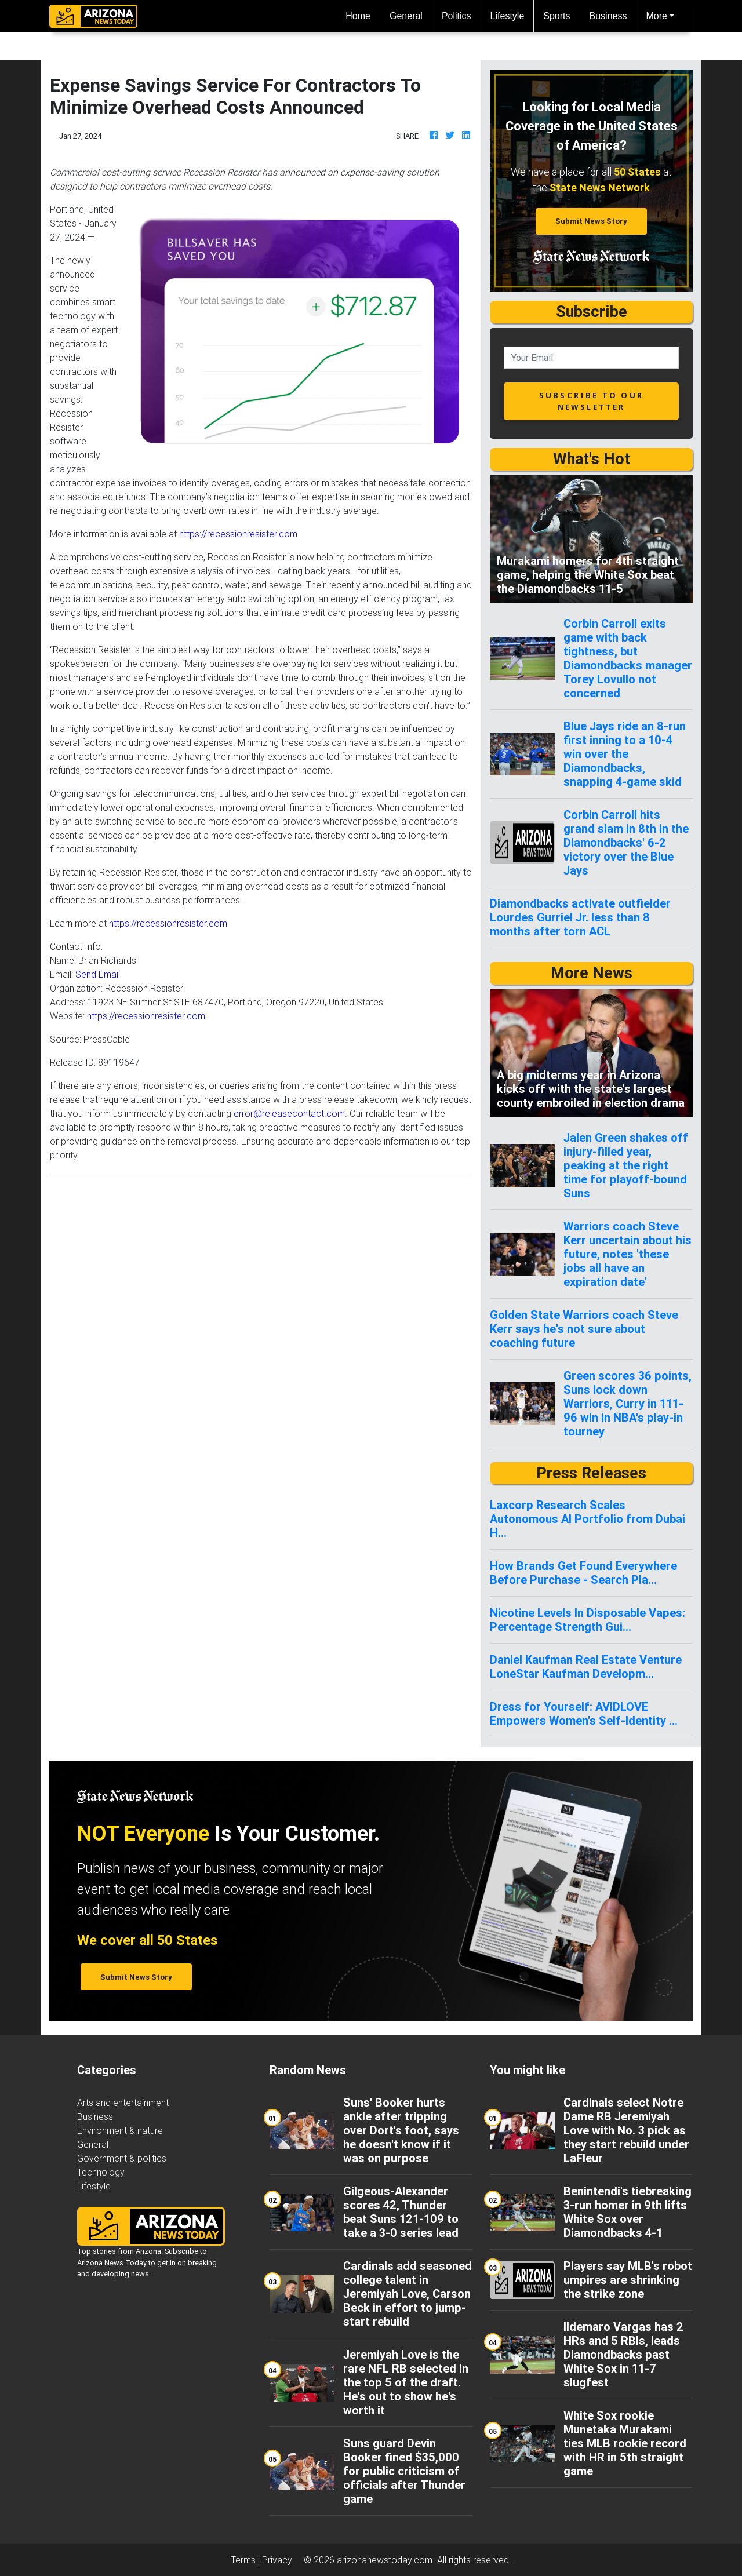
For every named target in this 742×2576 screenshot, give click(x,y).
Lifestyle (507, 16)
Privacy (277, 2560)
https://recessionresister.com (238, 534)
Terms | (246, 2560)
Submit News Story (591, 221)
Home (362, 15)
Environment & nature (120, 2130)
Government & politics (121, 2158)
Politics (456, 16)
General (406, 16)
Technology (101, 2172)
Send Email (97, 974)
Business (608, 16)
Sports (556, 16)
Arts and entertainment (123, 2102)
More (656, 16)
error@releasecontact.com (289, 1113)
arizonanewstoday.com (384, 2560)
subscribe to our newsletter (591, 400)
